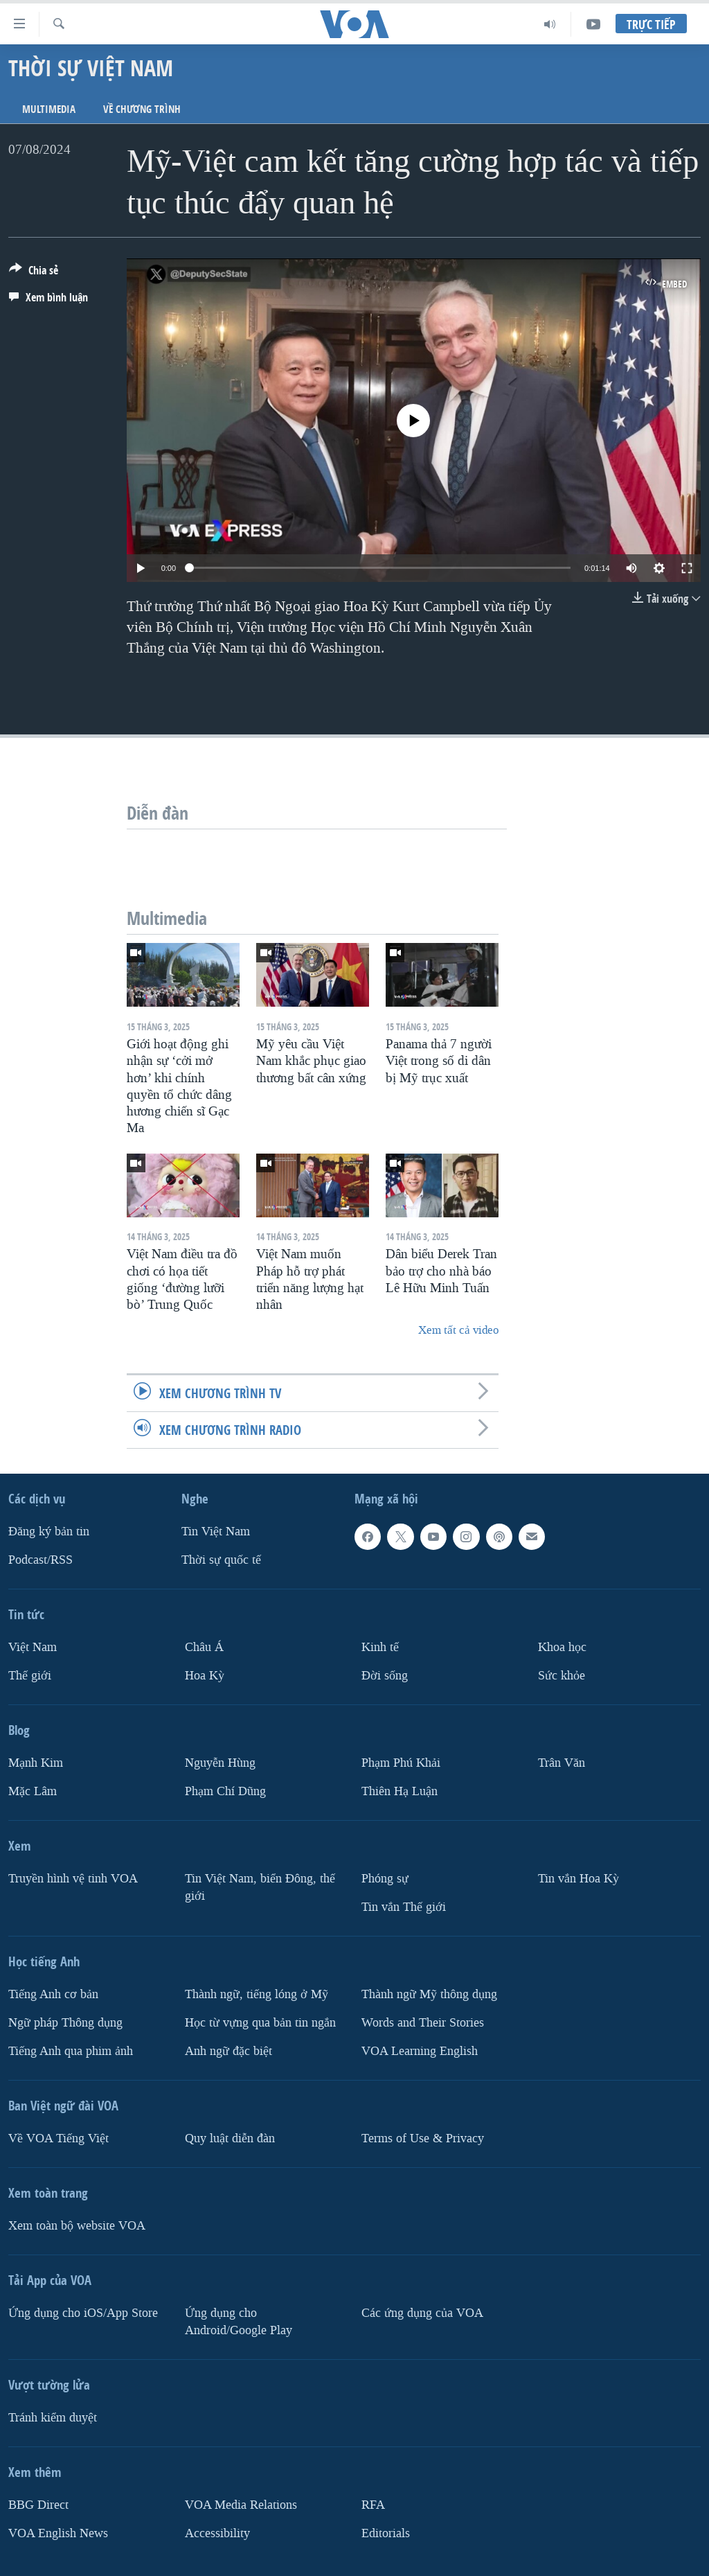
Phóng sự (385, 1879)
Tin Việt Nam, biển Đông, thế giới (260, 1887)
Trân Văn (561, 1763)
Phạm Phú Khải (400, 1763)
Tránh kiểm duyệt (52, 2418)
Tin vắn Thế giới (403, 1907)
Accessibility (217, 2533)
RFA (373, 2505)
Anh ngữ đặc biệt (228, 2051)
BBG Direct (38, 2505)
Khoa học (562, 1647)
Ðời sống (384, 1676)
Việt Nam (32, 1647)
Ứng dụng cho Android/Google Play (238, 2321)
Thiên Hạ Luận (399, 1791)
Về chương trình (142, 109)
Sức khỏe (561, 1676)
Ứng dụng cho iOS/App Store (83, 2313)
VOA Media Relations (241, 2505)
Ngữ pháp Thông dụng (65, 2023)
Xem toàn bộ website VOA (76, 2226)
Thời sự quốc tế (221, 1560)
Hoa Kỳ (204, 1676)
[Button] (33, 273)
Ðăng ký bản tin (48, 1532)
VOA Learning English (419, 2051)
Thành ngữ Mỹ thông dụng (429, 1994)
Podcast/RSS (40, 1560)
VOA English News (58, 2533)
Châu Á (204, 1647)
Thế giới (29, 1676)
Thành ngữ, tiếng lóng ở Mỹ (256, 1994)
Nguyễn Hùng (220, 1763)
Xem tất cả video (458, 1330)
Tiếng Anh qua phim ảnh (70, 2051)
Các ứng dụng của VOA (422, 2313)
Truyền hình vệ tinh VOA (73, 1879)
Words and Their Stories (422, 2023)
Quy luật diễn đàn (230, 2138)
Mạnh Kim (35, 1763)
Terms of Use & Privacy (422, 2138)
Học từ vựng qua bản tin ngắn (260, 2023)
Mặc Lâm (32, 1791)
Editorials (385, 2533)
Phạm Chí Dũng (225, 1791)
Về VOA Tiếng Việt (58, 2138)
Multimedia (48, 109)
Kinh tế (380, 1647)
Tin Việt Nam (215, 1532)
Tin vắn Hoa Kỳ (578, 1879)
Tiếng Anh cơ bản (53, 1994)
